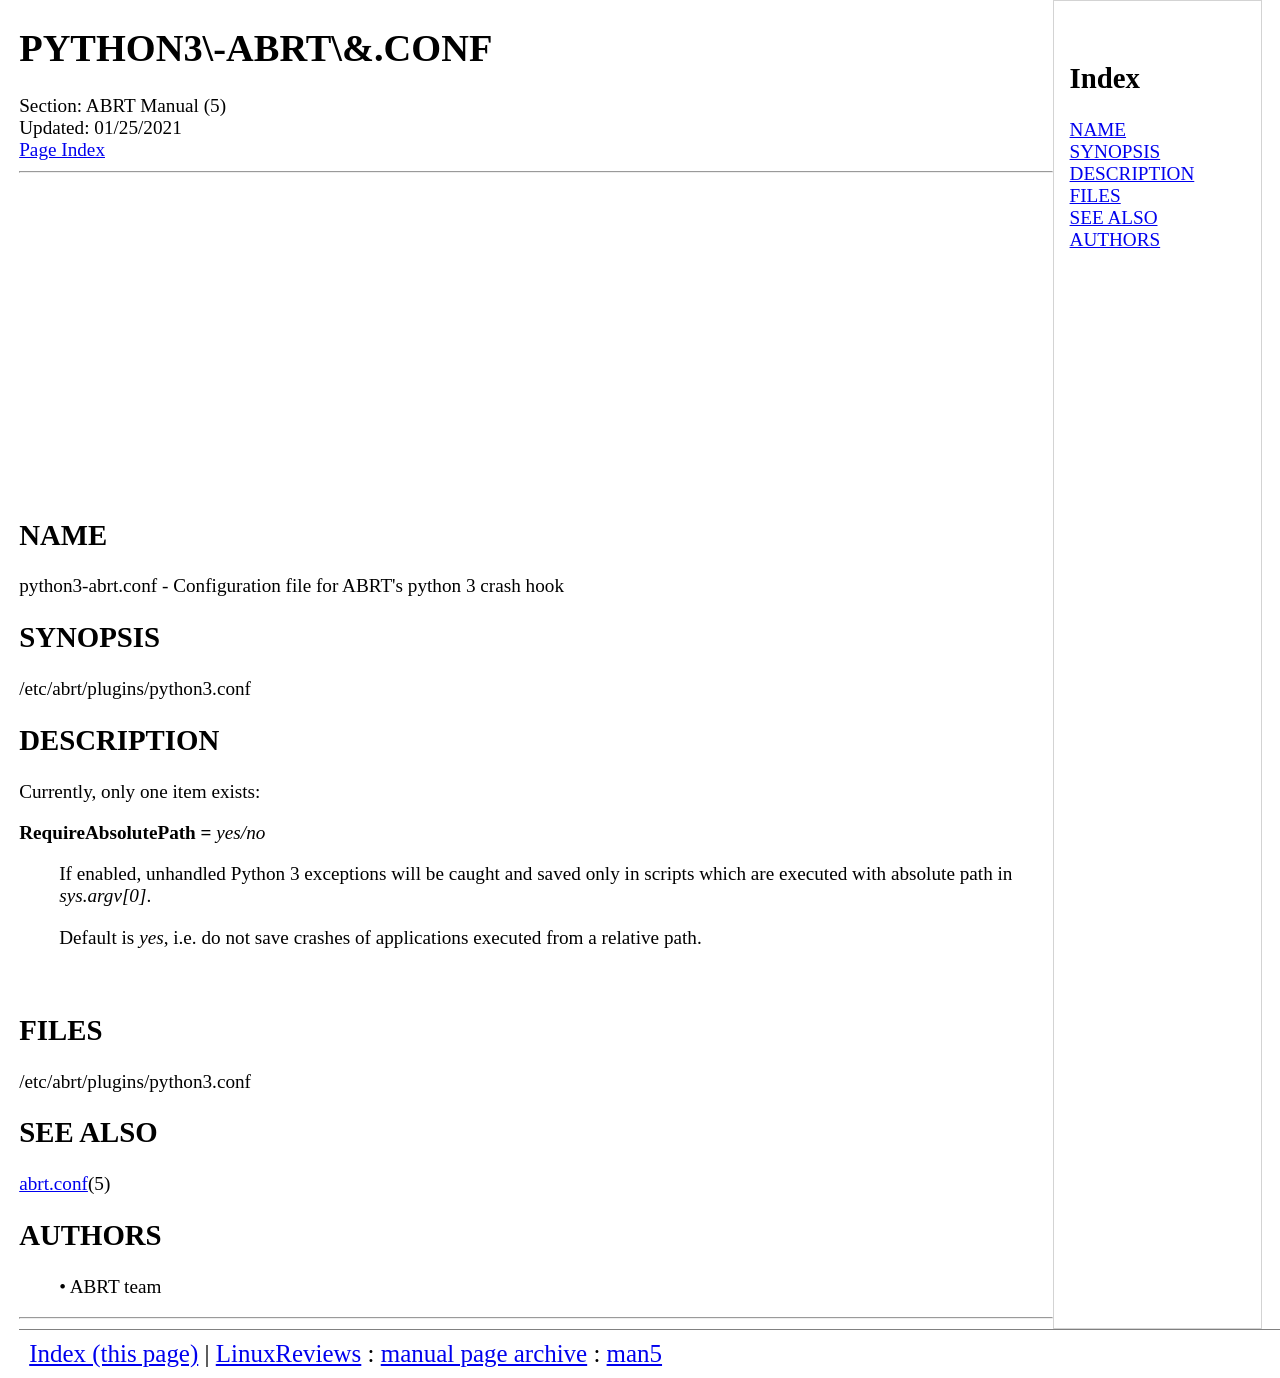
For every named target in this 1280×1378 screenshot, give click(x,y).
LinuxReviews (289, 1353)
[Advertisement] (536, 323)
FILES (1095, 195)
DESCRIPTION (1132, 173)
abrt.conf (53, 1183)
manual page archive (484, 1353)
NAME (1098, 129)
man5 (634, 1353)
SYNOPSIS (1115, 151)
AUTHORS (1115, 239)
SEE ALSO (1114, 217)
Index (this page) (113, 1353)
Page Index (62, 149)
